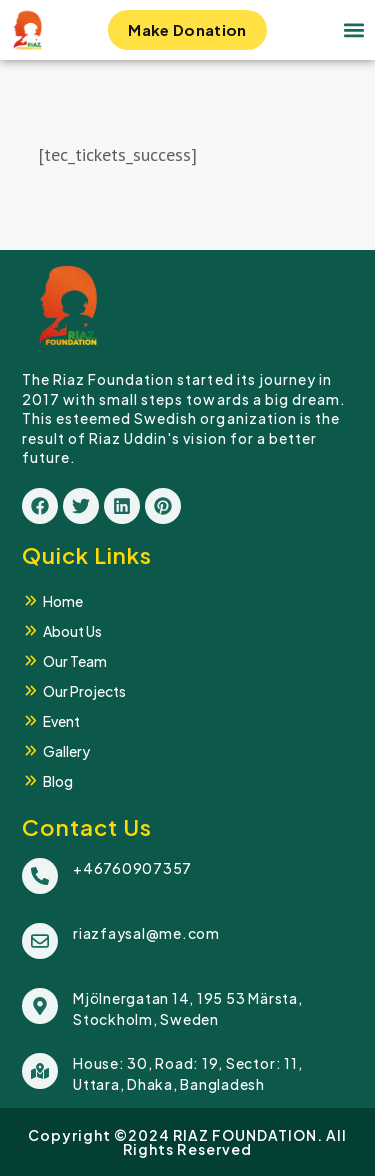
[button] (353, 30)
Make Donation (187, 35)
